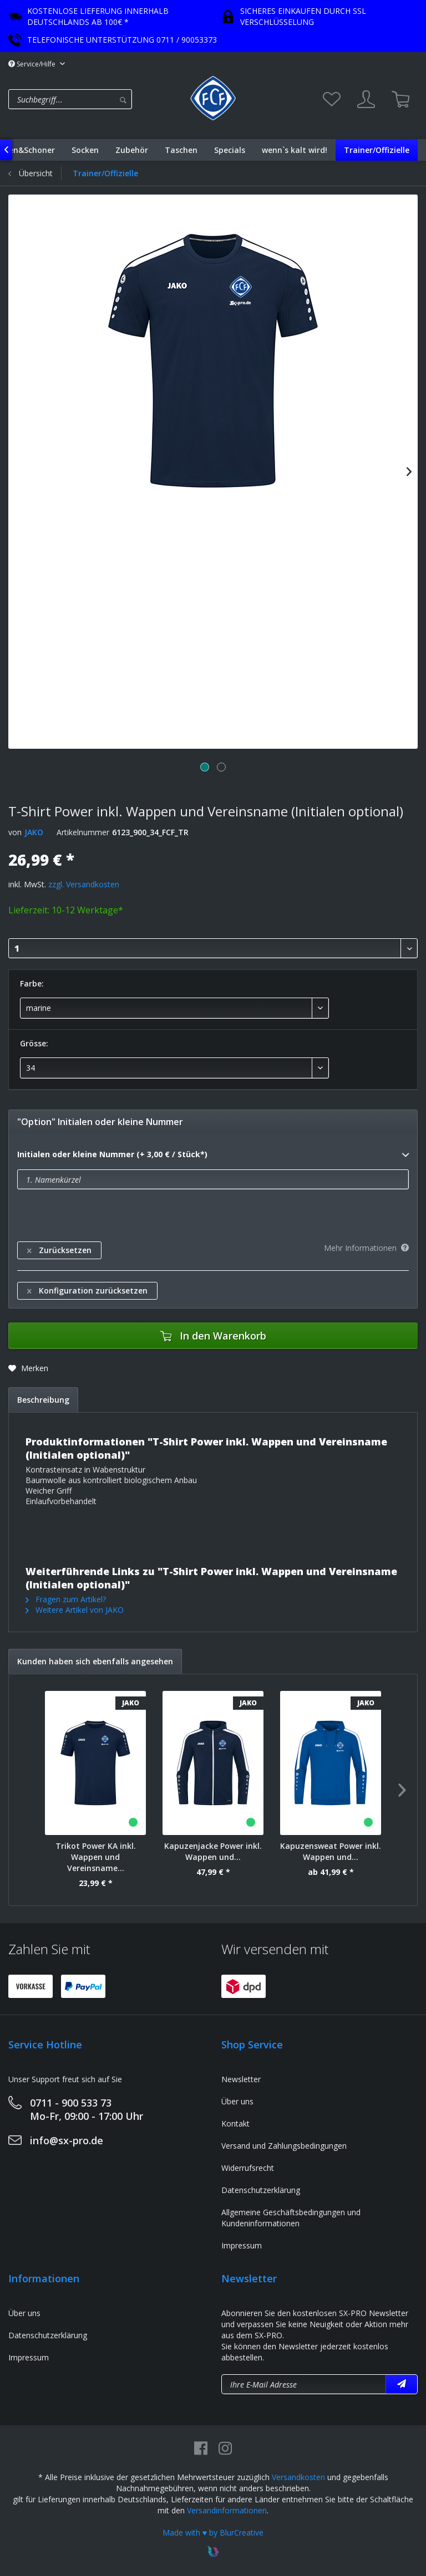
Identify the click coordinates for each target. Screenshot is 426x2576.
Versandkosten (298, 2477)
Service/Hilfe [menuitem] (32, 64)
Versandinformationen (227, 2510)
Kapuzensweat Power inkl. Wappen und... (330, 1851)
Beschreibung (43, 1399)
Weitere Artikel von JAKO (75, 1609)
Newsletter (241, 2079)
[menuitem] (96, 99)
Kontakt (235, 2123)
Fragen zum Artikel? (66, 1599)
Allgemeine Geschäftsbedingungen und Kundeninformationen (291, 2218)
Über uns (237, 2101)
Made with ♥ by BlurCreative (213, 2532)
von (15, 832)
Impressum (241, 2245)
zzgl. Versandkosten (83, 884)
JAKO (33, 832)
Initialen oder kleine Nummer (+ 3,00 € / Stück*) (213, 1155)
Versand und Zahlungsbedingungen (284, 2145)
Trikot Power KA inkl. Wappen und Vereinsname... (95, 1857)
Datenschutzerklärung (260, 2190)
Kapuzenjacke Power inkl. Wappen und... (213, 1851)
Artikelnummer (83, 832)
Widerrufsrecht (247, 2168)
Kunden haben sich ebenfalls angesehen (95, 1661)
